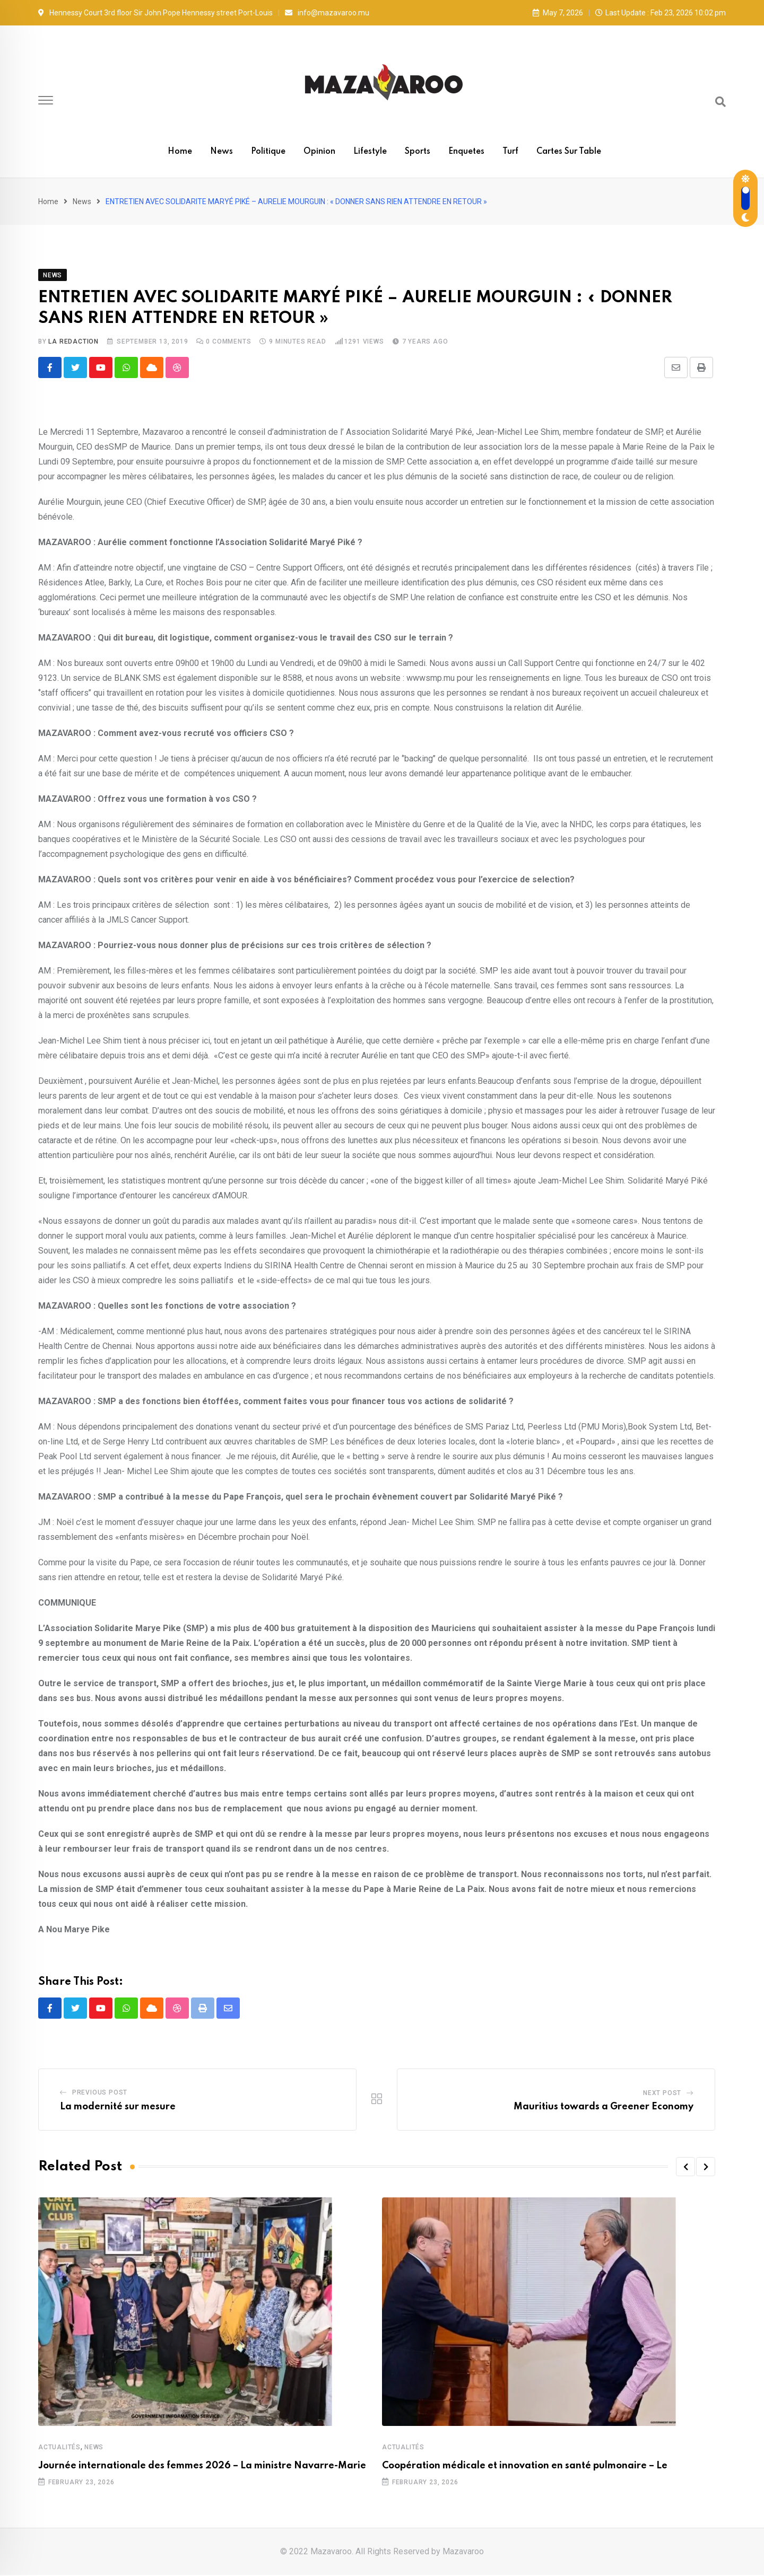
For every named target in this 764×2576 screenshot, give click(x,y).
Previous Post (99, 2093)
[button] (685, 2167)
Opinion (319, 151)
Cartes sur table (568, 151)
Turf (510, 151)
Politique (268, 151)
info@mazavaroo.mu (333, 12)
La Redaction (73, 341)
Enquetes (466, 151)
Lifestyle (370, 151)
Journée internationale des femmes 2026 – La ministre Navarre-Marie (202, 2467)
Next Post (662, 2094)
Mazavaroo (463, 2552)
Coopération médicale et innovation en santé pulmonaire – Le (524, 2467)
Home (180, 151)
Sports (417, 151)
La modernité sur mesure (118, 2108)
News (221, 151)
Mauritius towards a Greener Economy (603, 2108)
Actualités (59, 2448)
